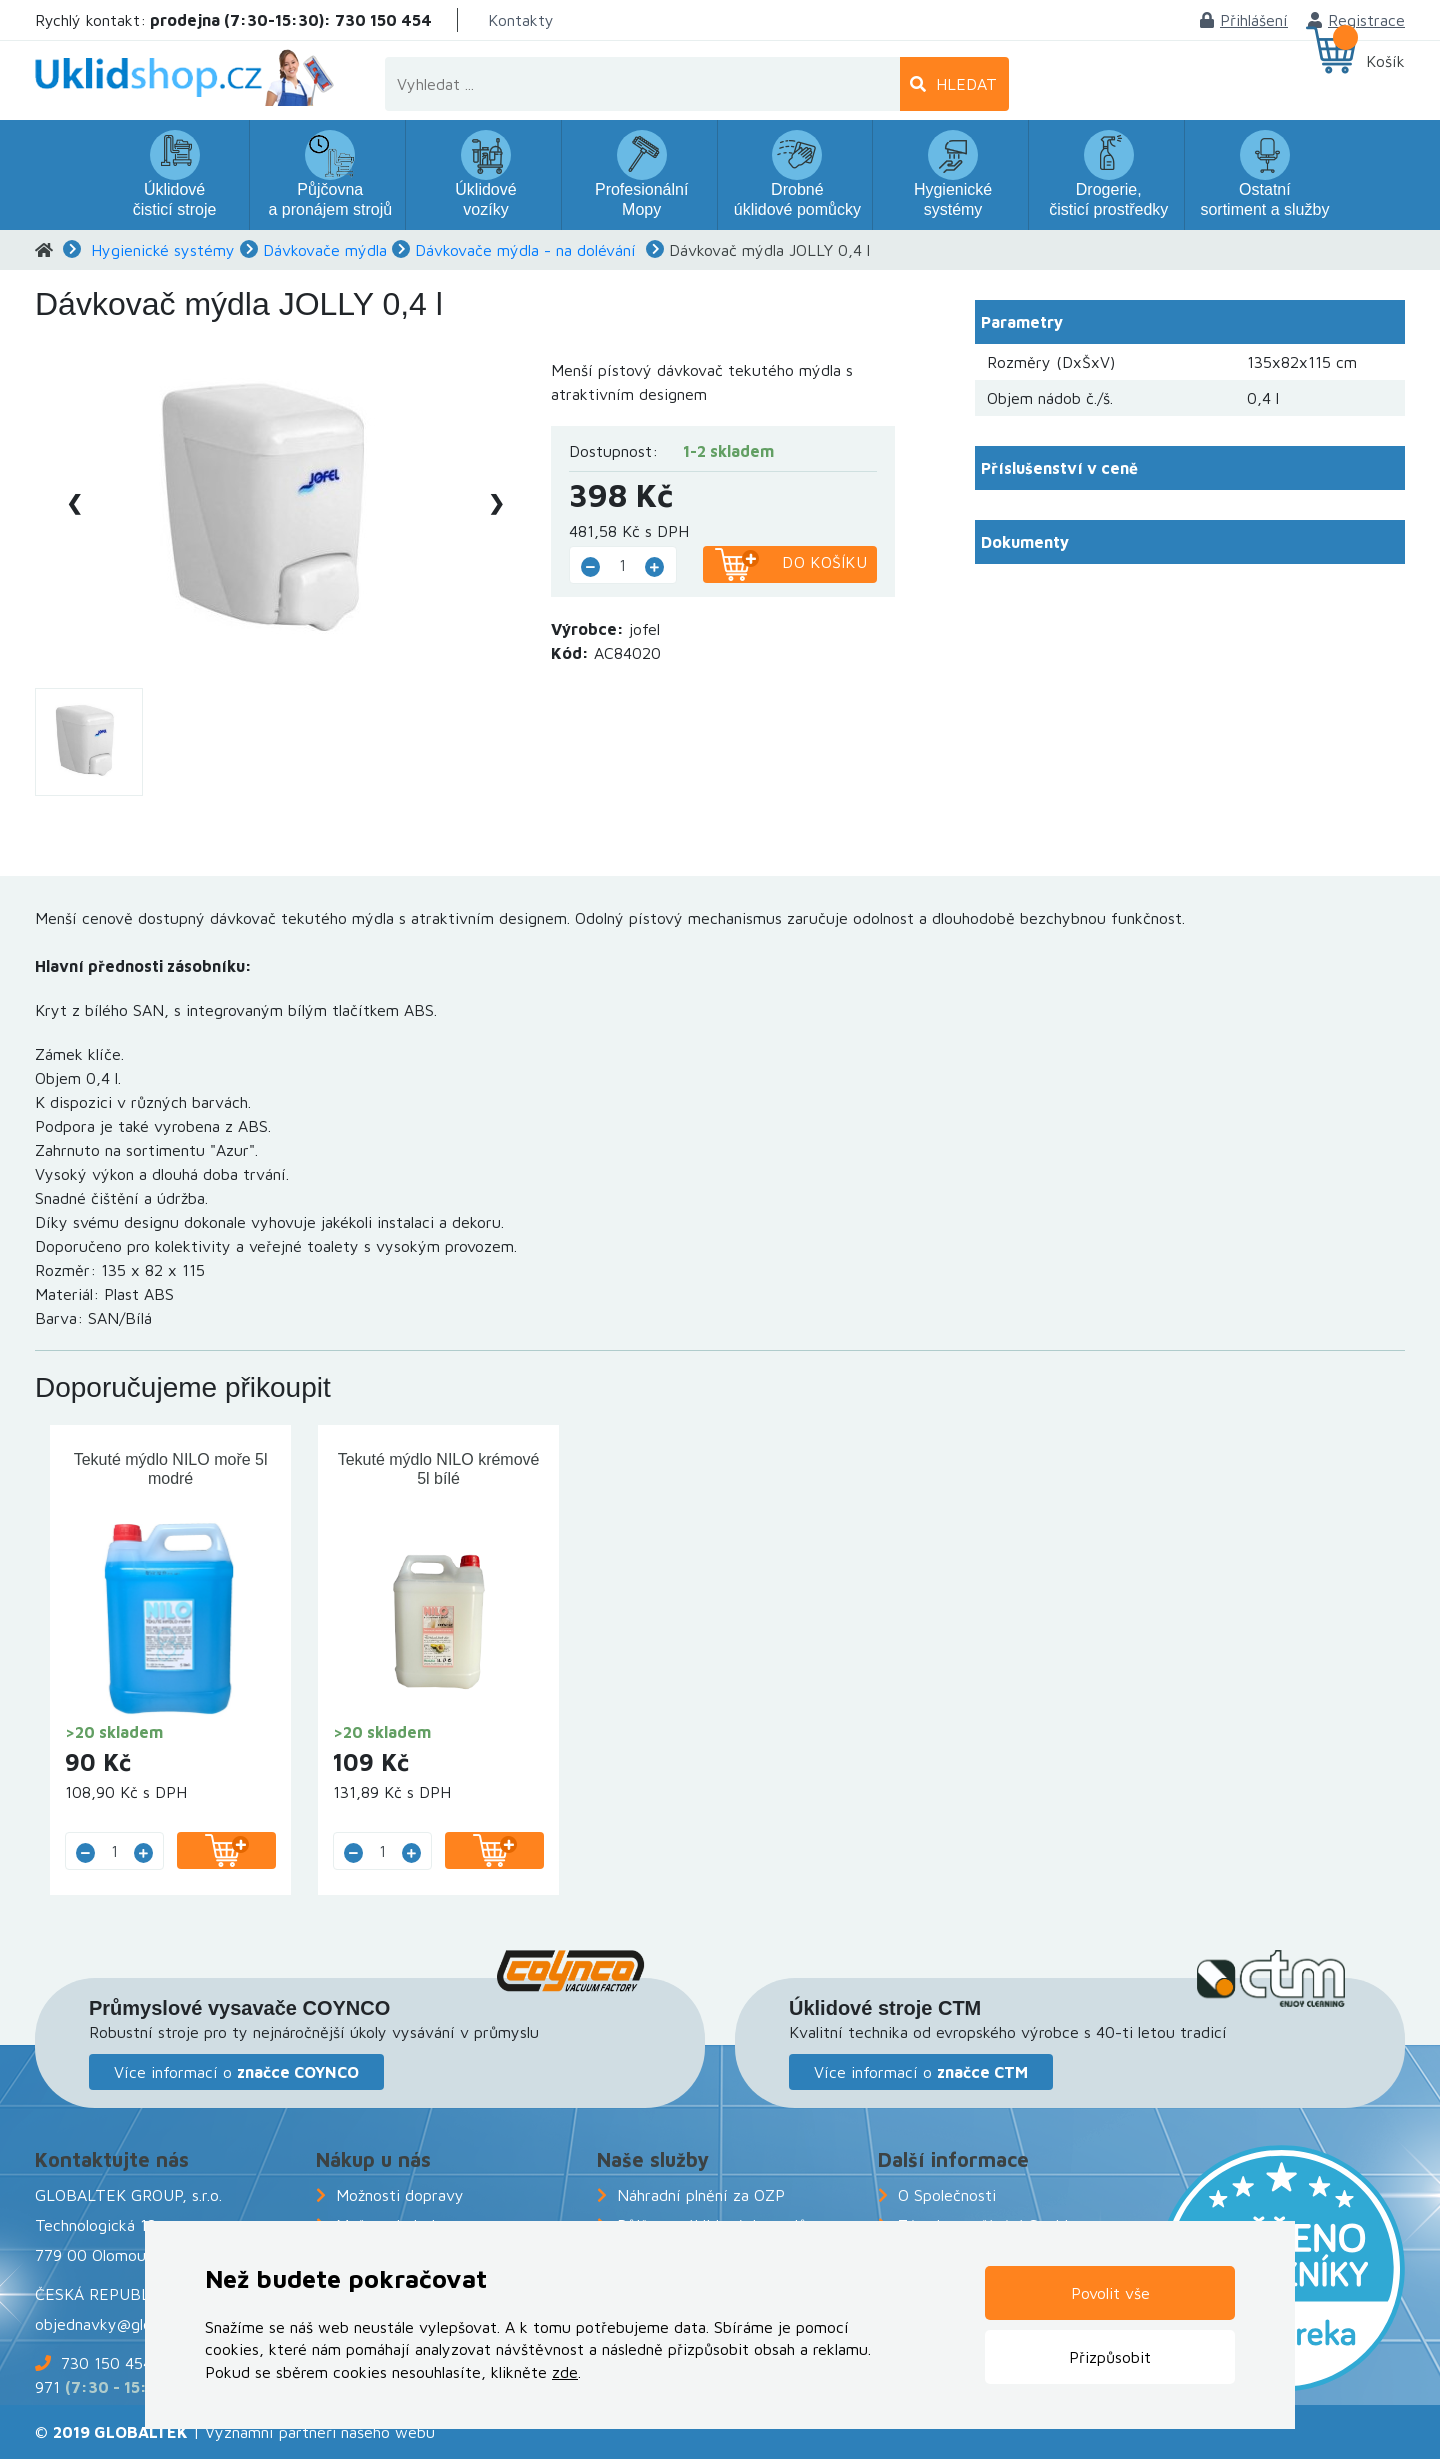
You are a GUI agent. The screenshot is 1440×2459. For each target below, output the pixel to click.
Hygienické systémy (163, 250)
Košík (1385, 61)
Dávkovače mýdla (325, 250)
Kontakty (521, 20)
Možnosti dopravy (400, 2195)
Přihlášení (1244, 20)
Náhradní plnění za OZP (701, 2195)
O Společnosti (947, 2195)
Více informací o (236, 2072)
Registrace (1356, 20)
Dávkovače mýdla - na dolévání (525, 250)
